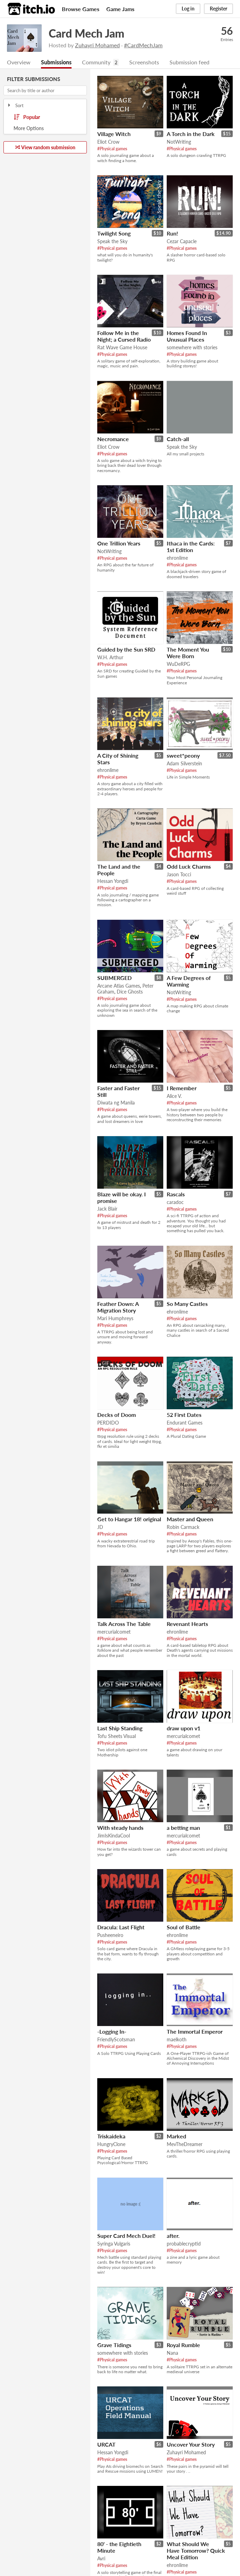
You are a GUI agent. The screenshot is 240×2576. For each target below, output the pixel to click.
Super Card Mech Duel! (126, 2236)
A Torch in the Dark (191, 134)
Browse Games (80, 9)
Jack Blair (107, 1209)
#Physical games (112, 149)
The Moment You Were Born (188, 653)
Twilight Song (114, 233)
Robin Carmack (183, 1527)
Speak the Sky (112, 242)
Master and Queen (190, 1519)
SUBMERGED (114, 978)
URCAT (106, 2444)
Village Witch (114, 134)
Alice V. (174, 1096)
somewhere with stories (192, 348)
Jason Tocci (179, 875)
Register (218, 8)
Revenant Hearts (187, 1624)
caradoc (175, 1202)
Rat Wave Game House (122, 348)
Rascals (176, 1194)
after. (173, 2236)
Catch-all (178, 439)
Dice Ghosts (130, 992)
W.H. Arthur (110, 658)
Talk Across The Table (124, 1624)
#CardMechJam (143, 45)
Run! (172, 233)
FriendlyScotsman (116, 2040)
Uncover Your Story (191, 2444)
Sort (15, 106)
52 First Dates (184, 1415)
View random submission (45, 148)
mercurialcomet (114, 1632)
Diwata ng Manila (116, 1103)
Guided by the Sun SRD (126, 649)
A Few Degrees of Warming (189, 981)
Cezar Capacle (182, 242)
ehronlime (177, 558)
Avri (101, 2559)
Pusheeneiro (110, 1935)
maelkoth (177, 2040)
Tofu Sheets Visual (116, 1736)
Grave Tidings (114, 2345)
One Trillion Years (118, 543)
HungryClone (111, 2144)
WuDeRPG (178, 664)
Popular (27, 117)
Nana (172, 2353)
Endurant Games (184, 1423)
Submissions (56, 62)
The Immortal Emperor (195, 2031)
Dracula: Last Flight (120, 1927)
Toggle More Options (45, 128)
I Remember (182, 1088)
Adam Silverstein (184, 764)
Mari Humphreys (115, 1319)
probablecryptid (184, 2244)
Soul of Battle (183, 1927)
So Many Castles (187, 1304)
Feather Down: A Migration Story (118, 1307)
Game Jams (120, 9)
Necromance (113, 439)
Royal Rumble (183, 2345)
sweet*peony (183, 755)
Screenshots (144, 62)
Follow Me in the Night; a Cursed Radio (124, 336)
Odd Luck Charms (189, 866)
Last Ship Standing (119, 1728)
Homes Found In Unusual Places (187, 336)
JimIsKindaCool (113, 1836)
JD (100, 1527)
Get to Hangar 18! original (129, 1519)
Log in (188, 8)
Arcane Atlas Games (118, 986)
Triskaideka (111, 2136)
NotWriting (179, 142)
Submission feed (189, 62)
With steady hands (120, 1828)
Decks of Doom (116, 1415)
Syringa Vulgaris (113, 2244)
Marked (176, 2136)
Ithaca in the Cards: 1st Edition (191, 546)
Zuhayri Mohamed (97, 45)
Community (96, 62)
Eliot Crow (108, 142)
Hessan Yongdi (112, 881)
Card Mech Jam (86, 33)
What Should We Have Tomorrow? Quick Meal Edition (196, 2551)
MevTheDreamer (184, 2144)
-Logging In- (111, 2031)
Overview (19, 62)
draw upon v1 (183, 1728)
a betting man (183, 1828)
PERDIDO (108, 1423)
